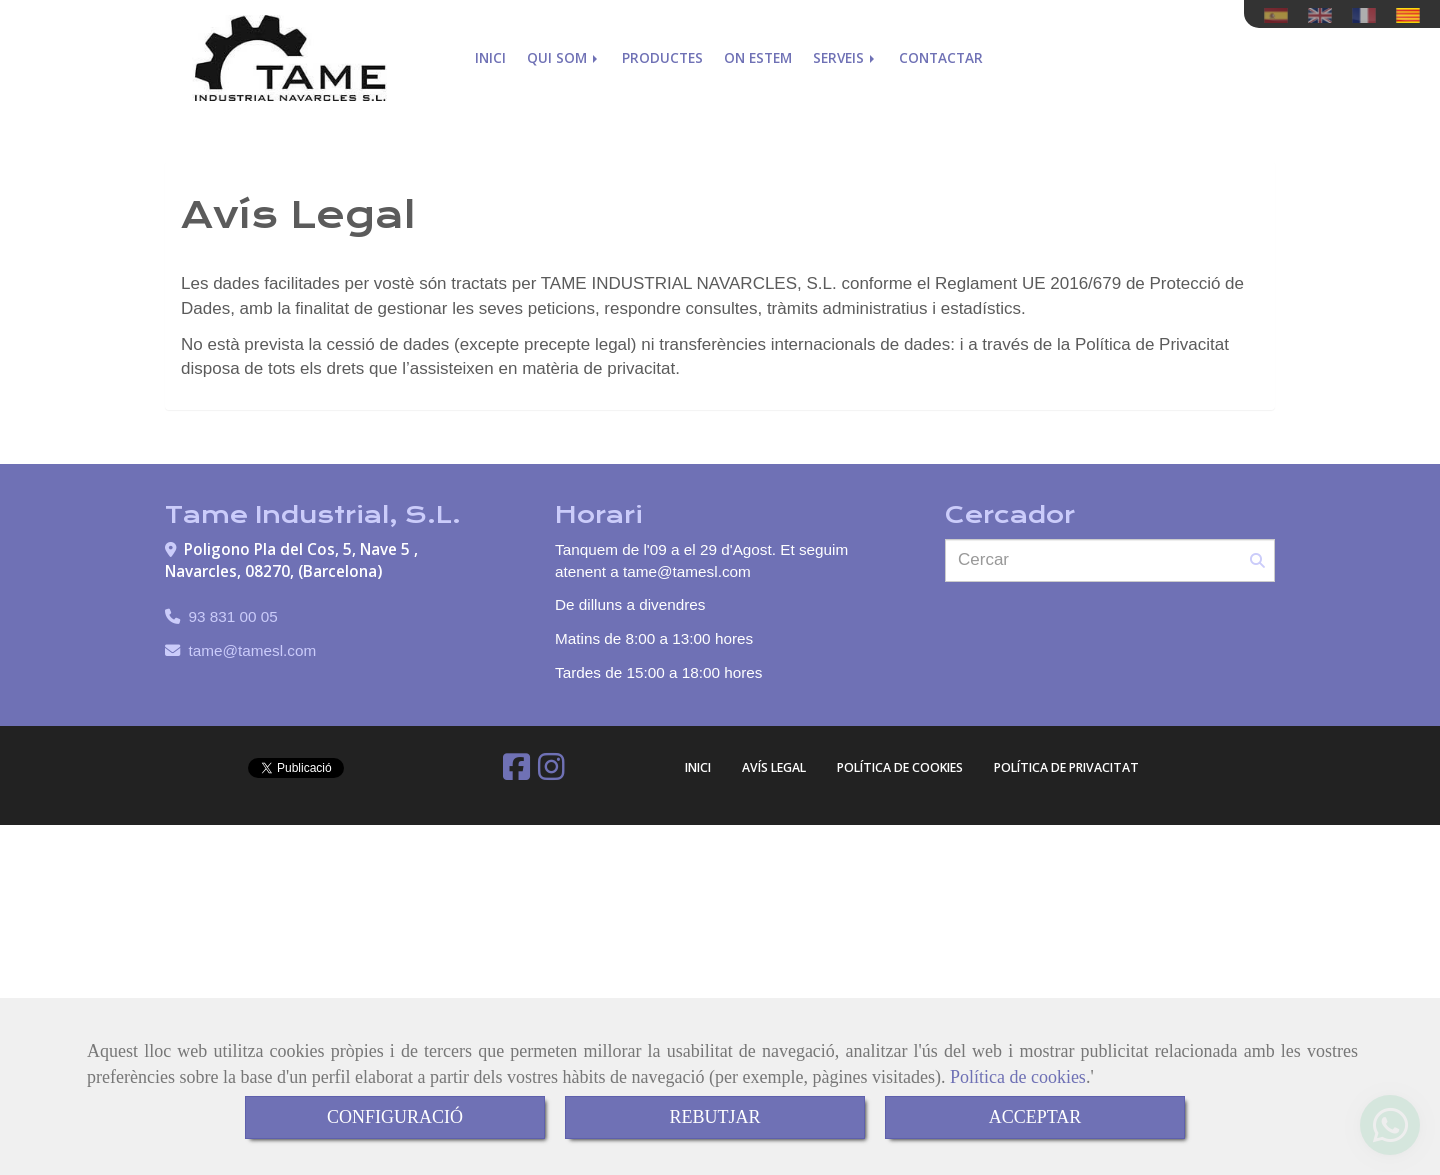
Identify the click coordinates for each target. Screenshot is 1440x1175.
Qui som (564, 57)
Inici (490, 57)
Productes (662, 57)
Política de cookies (1018, 1077)
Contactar (941, 57)
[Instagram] (551, 772)
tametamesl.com (253, 650)
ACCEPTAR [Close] (1035, 1117)
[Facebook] (516, 772)
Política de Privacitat (1066, 767)
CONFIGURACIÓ (395, 1117)
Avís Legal (774, 767)
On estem (758, 57)
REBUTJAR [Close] (714, 1117)
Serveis (845, 57)
